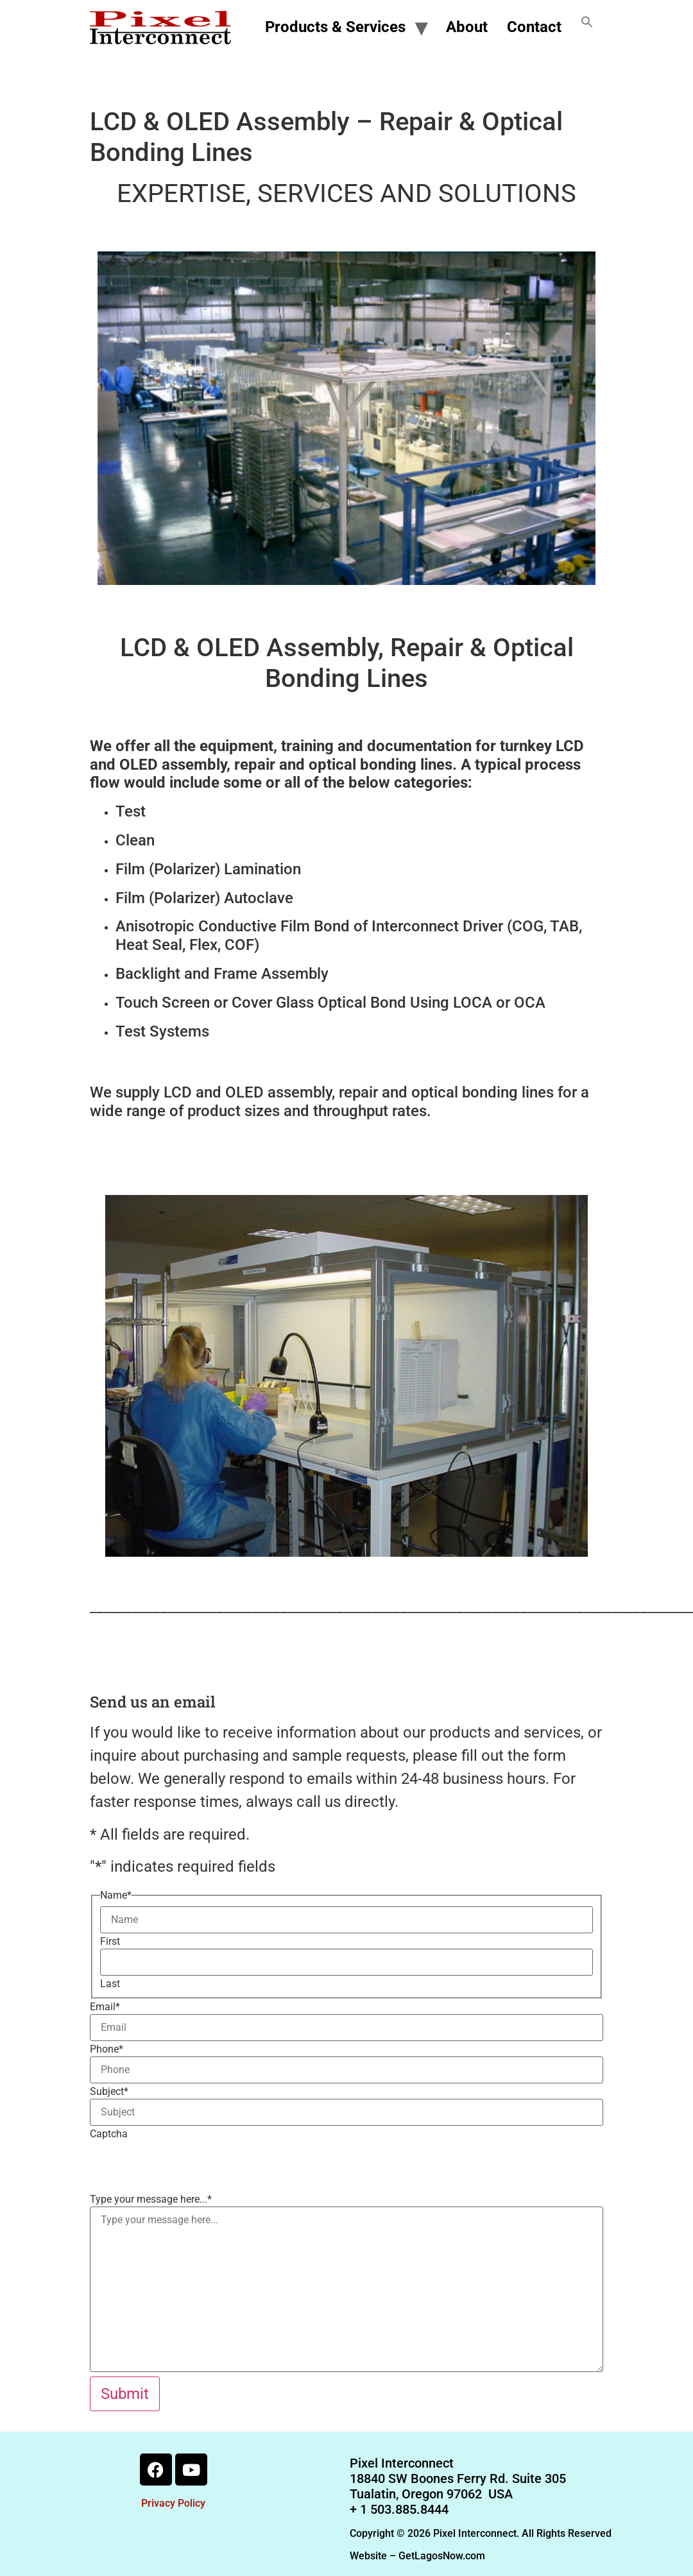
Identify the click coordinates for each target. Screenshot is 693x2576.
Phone (106, 2049)
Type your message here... (151, 2199)
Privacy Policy (173, 2503)
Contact (534, 27)
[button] (587, 27)
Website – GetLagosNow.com (417, 2556)
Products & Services (335, 27)
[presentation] (187, 2166)
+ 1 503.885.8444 (399, 2509)
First (110, 1941)
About (467, 27)
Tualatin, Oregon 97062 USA (431, 2494)
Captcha (109, 2134)
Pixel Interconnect (402, 2463)
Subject (109, 2092)
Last (110, 1984)
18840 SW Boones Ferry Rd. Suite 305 (458, 2478)
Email (105, 2007)
